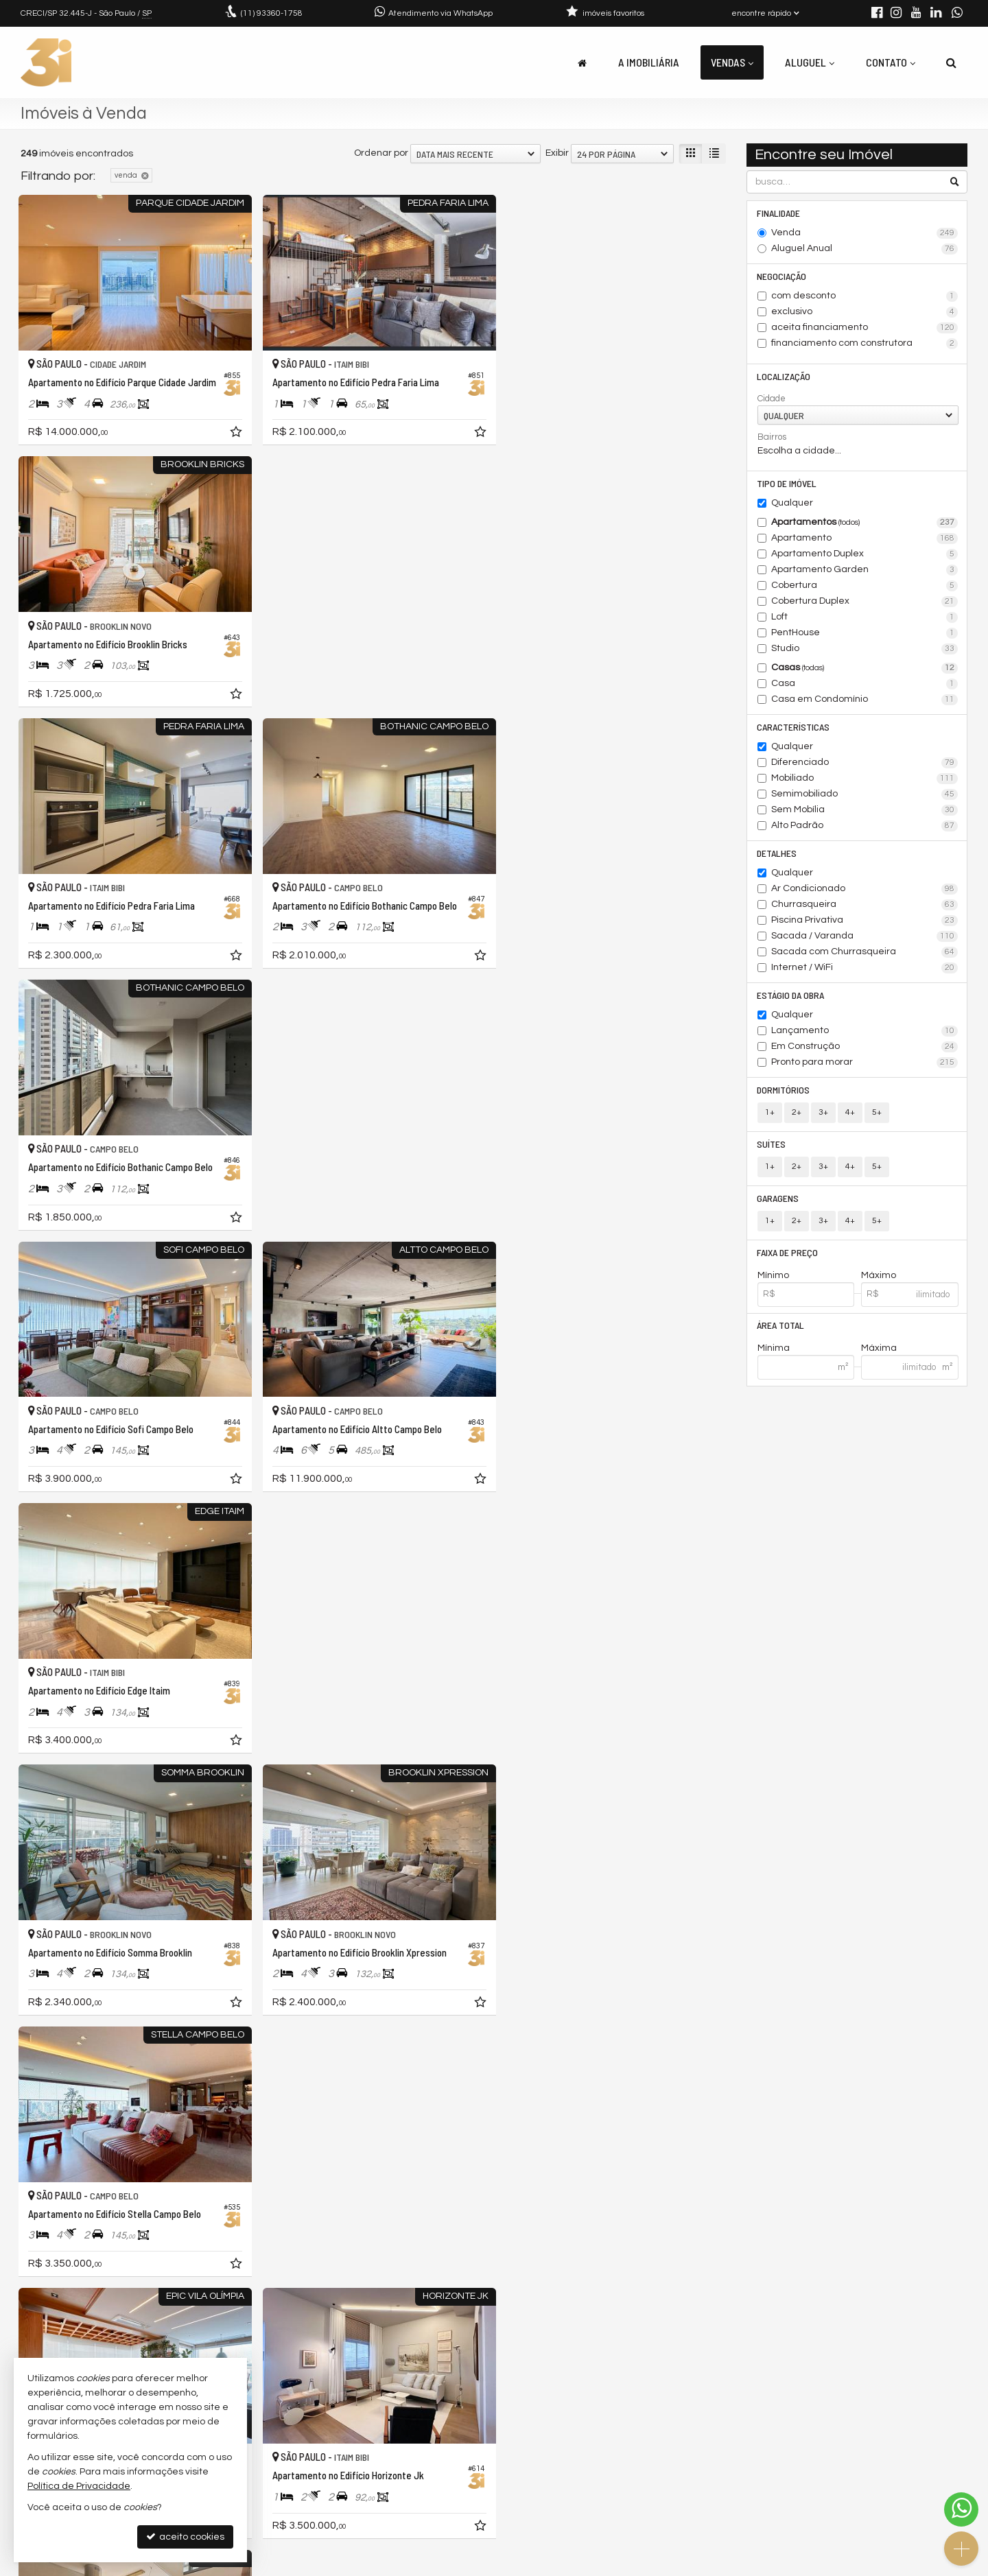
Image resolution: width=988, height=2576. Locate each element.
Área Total (781, 1326)
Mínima (773, 1349)
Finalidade (779, 213)
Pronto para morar (864, 1062)
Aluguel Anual (864, 249)
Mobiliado (864, 778)
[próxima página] (691, 2314)
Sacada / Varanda (864, 936)
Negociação (782, 276)
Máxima (879, 1349)
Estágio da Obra (791, 995)
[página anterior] (509, 2314)
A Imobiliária (648, 62)
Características (793, 727)
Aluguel (809, 62)
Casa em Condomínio (864, 699)
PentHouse (864, 633)
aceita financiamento (864, 327)
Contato (890, 62)
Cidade (771, 398)
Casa (864, 683)
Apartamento (864, 538)
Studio (864, 648)
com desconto (864, 296)
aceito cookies (185, 2536)
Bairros (771, 437)
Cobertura (864, 585)
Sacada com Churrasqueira (864, 952)
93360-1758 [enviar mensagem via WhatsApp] (272, 13)
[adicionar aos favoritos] (233, 431)
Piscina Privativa (864, 920)
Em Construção (864, 1046)
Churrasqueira (864, 904)
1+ (770, 1112)
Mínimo (773, 1275)
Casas (864, 668)
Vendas (732, 62)
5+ (877, 1112)
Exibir (557, 153)
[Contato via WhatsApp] (961, 2509)
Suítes (771, 1144)
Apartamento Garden (864, 570)
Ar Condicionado (864, 889)
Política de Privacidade (505, 2565)
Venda (864, 233)
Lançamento (864, 1031)
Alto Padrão (864, 825)
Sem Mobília (864, 810)
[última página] (714, 2314)
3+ (823, 1112)
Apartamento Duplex (864, 554)
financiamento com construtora (864, 343)
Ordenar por (381, 153)
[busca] (951, 62)
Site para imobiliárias (880, 2565)
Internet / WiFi (864, 967)
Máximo (878, 1275)
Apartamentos (864, 522)
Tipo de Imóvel (787, 483)
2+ (796, 1112)
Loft (864, 617)
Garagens (778, 1198)
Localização (784, 376)
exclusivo (864, 312)
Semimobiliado (864, 794)
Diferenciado (864, 762)
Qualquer (792, 503)
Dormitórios (783, 1090)
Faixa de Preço (788, 1252)
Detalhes (777, 853)
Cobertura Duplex (864, 601)
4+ (850, 1112)
